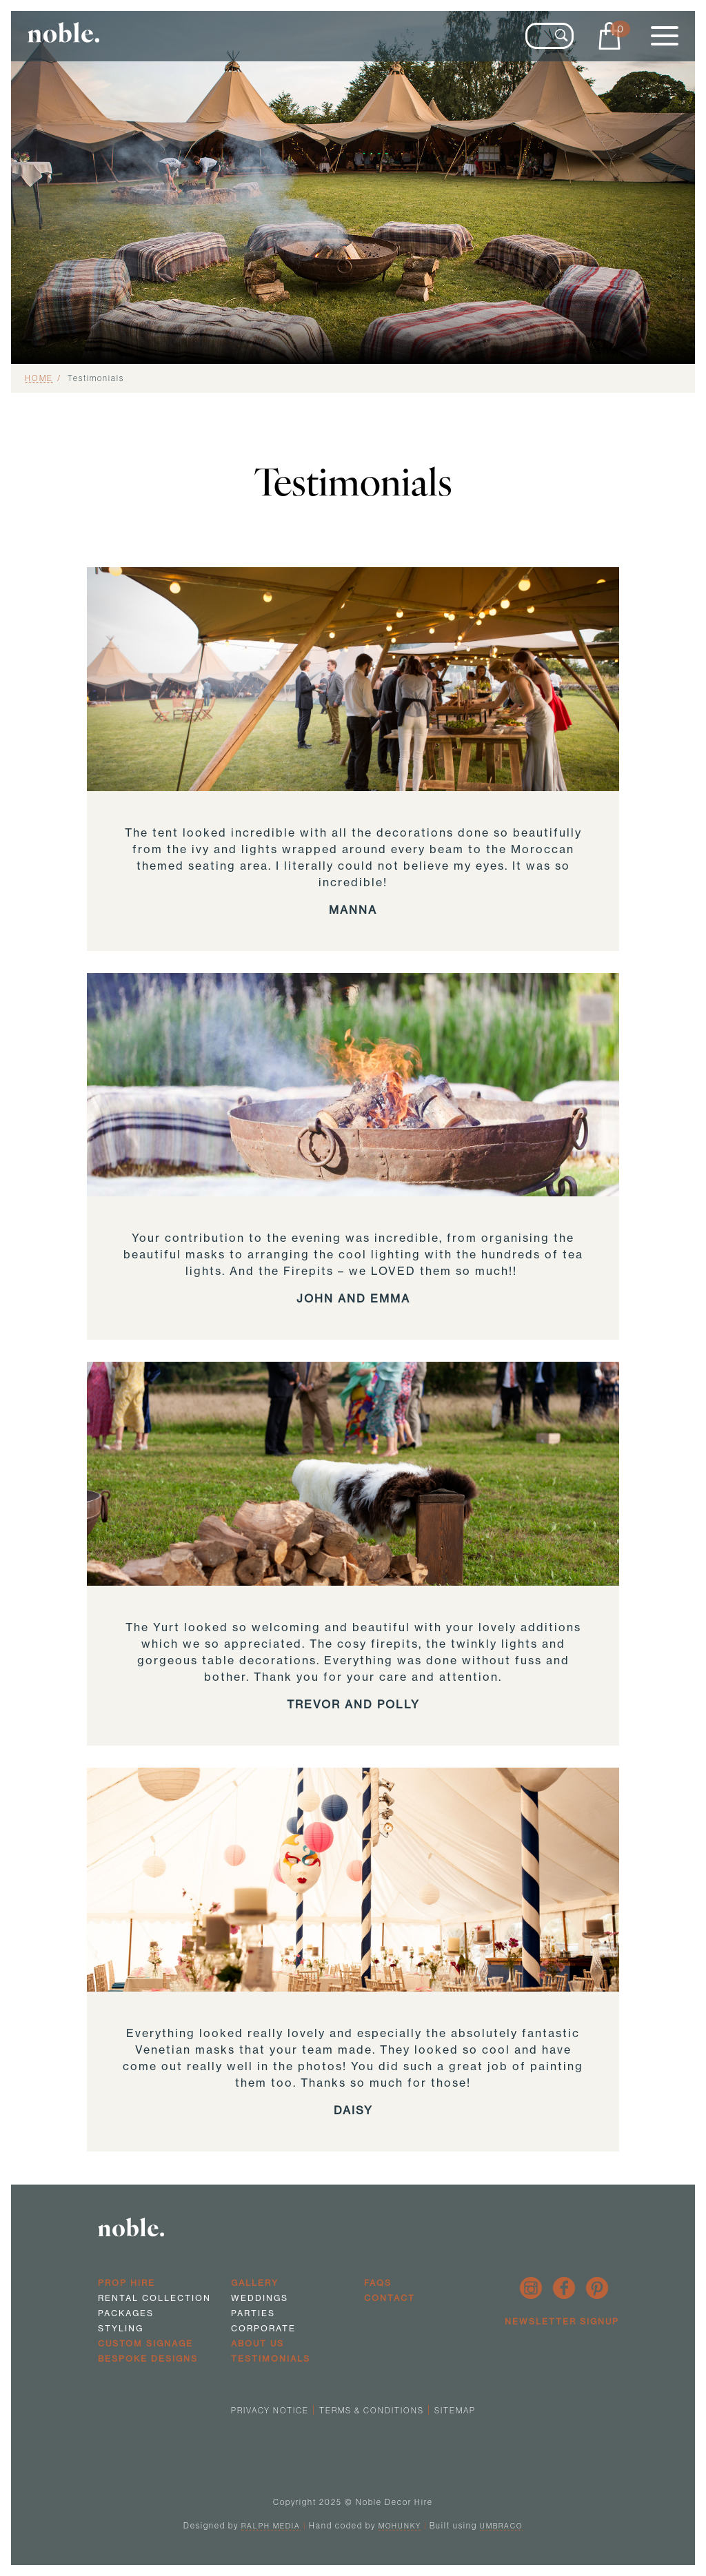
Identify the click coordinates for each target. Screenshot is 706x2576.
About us (257, 2343)
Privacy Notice (270, 2410)
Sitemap (455, 2410)
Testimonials (270, 2358)
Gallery (255, 2283)
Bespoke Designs (148, 2358)
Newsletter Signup (562, 2321)
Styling (120, 2328)
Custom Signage (145, 2343)
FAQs (378, 2283)
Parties (253, 2313)
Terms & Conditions (371, 2410)
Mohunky (400, 2526)
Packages (126, 2313)
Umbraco (501, 2526)
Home (39, 378)
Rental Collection (154, 2298)
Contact (389, 2298)
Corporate (263, 2328)
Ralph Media (271, 2526)
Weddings (259, 2298)
